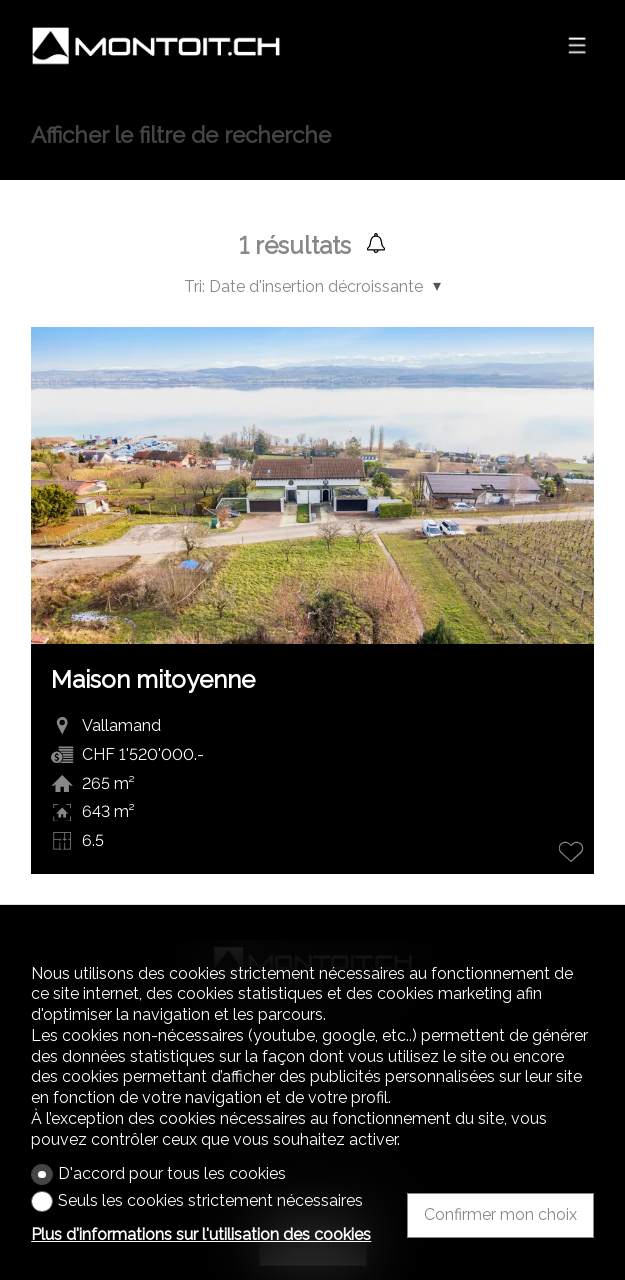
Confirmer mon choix (500, 1214)
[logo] (156, 46)
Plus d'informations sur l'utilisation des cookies (201, 1234)
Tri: (194, 286)
